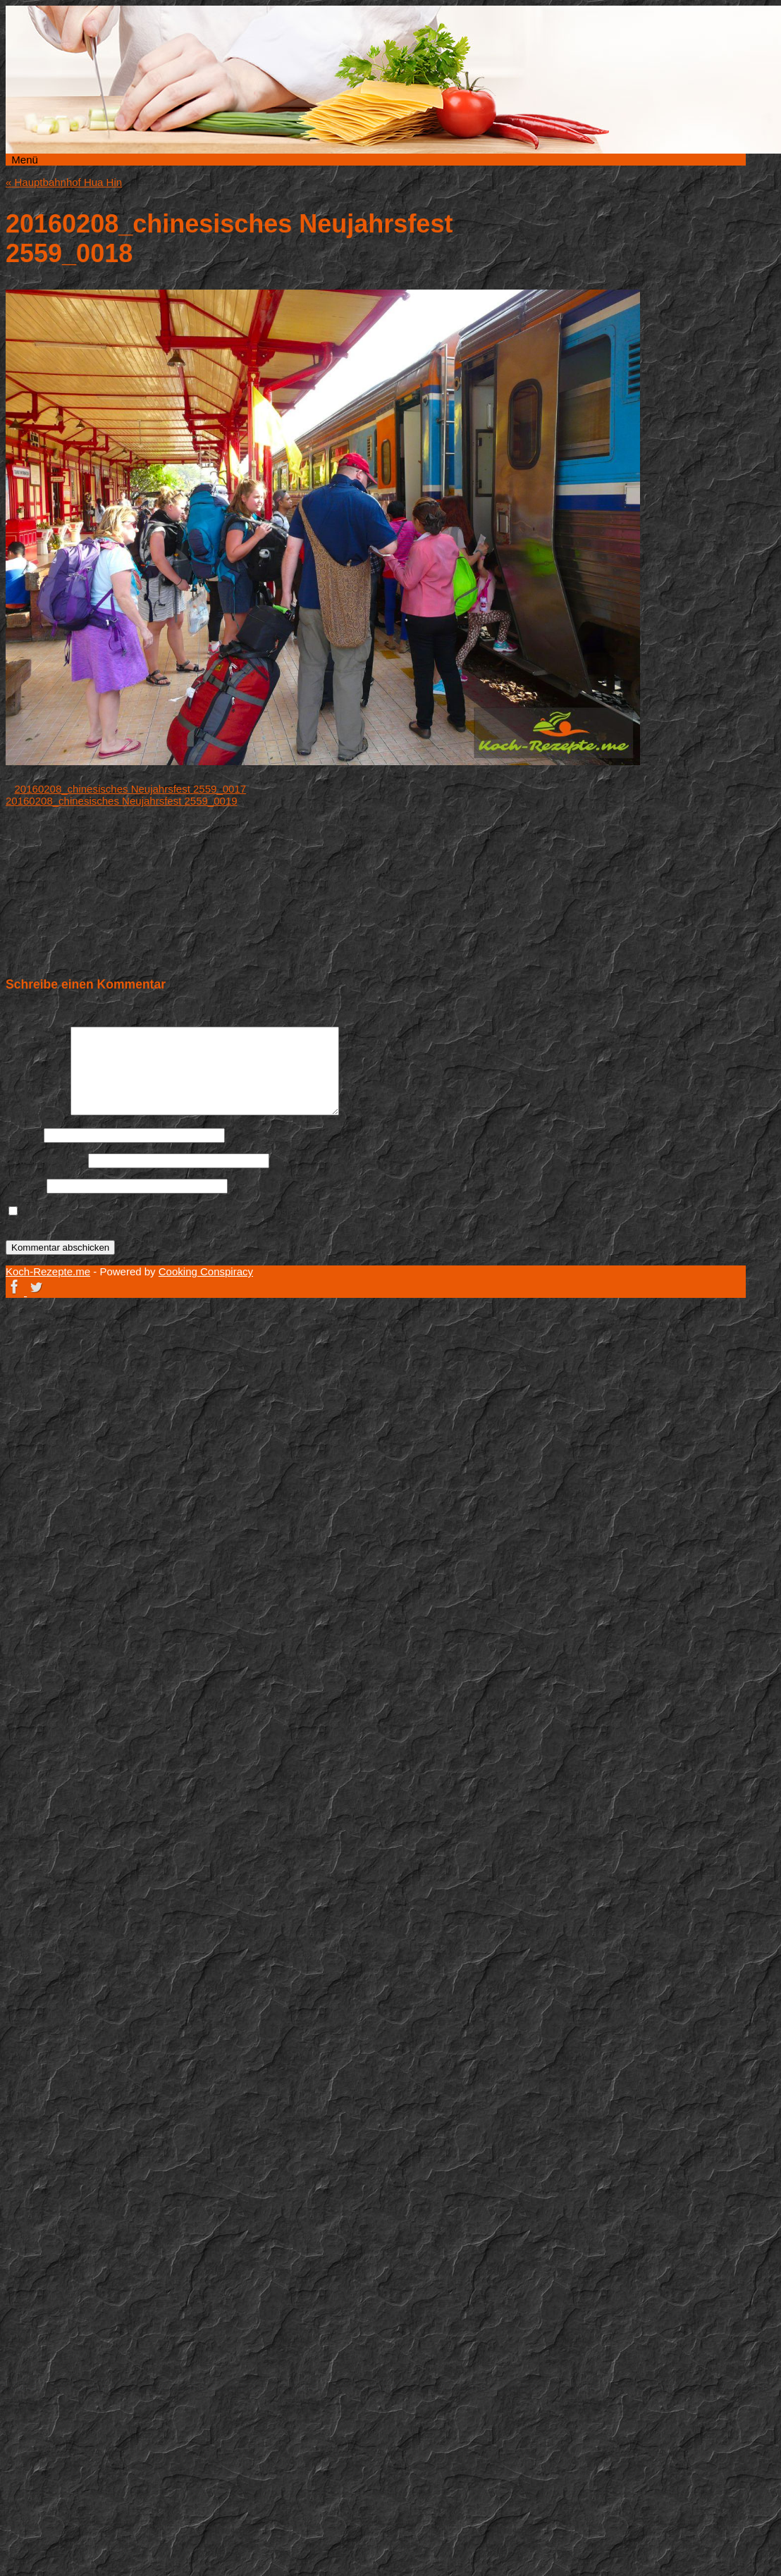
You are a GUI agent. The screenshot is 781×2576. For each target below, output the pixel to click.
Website (25, 1185)
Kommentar (37, 1111)
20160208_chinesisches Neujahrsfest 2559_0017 (131, 789)
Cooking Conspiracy (206, 1271)
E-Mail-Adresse (45, 1160)
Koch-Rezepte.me (609, 199)
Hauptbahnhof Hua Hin (64, 182)
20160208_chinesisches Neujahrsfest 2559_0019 (122, 801)
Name (23, 1135)
